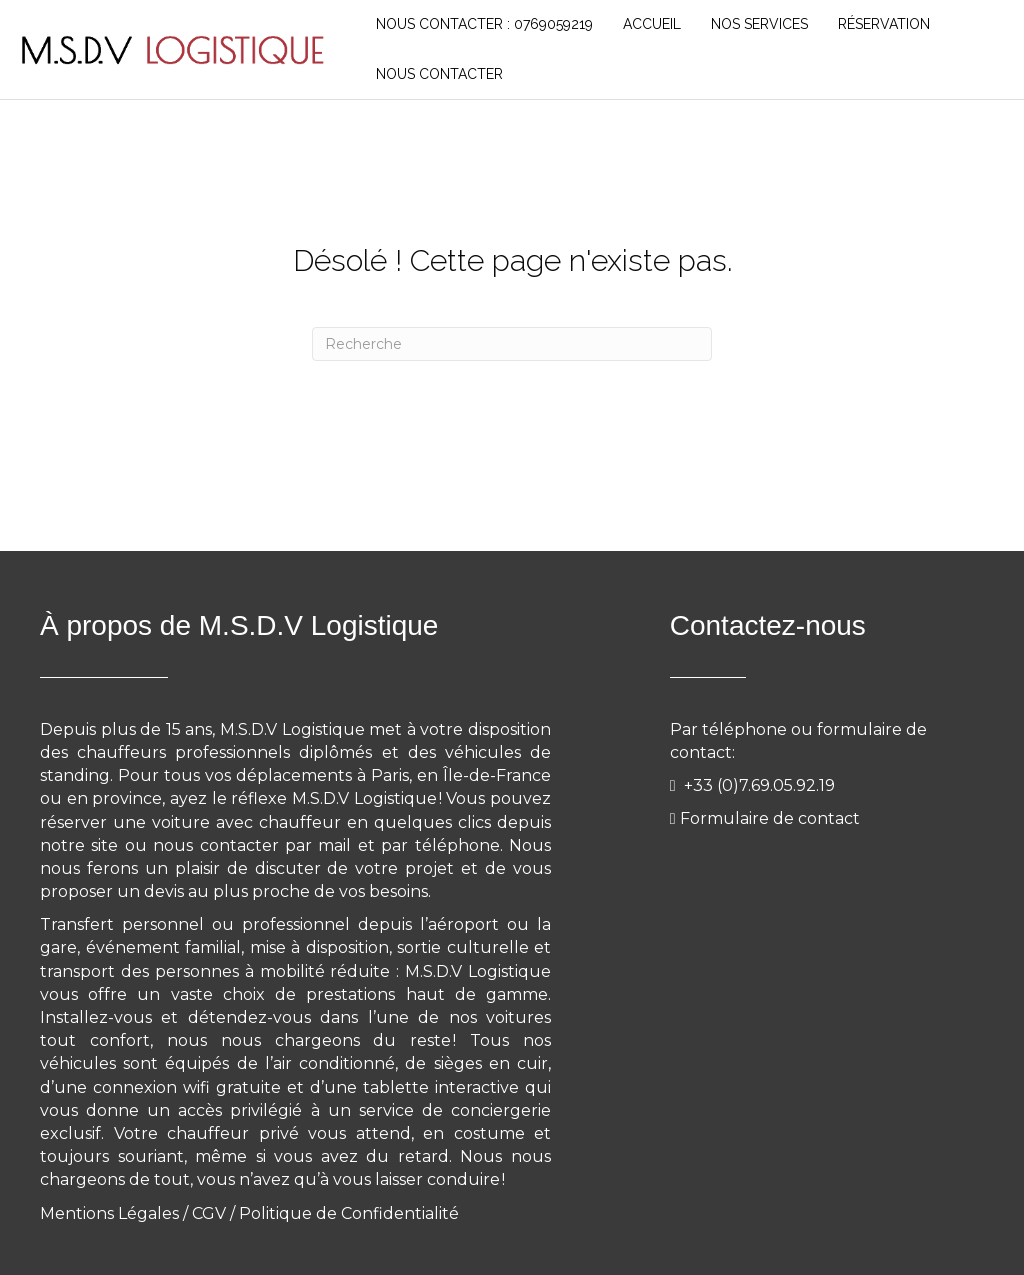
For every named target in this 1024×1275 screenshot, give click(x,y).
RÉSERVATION (884, 24)
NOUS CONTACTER (439, 74)
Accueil (652, 24)
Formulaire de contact (770, 818)
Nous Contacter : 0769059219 (484, 24)
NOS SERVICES (759, 24)
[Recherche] (512, 344)
